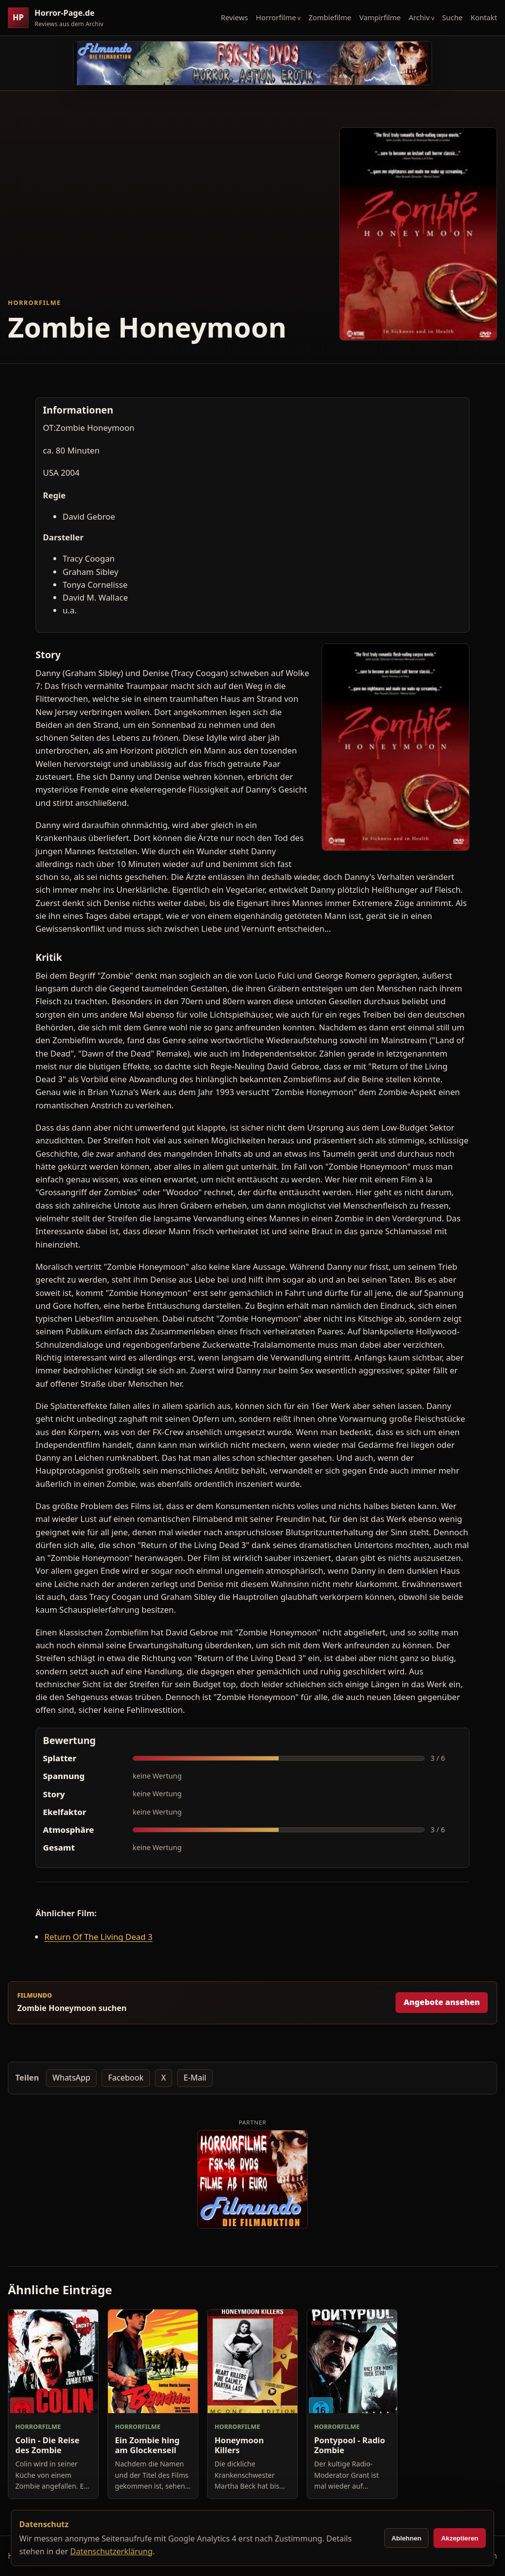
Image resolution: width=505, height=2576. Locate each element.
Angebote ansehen (441, 2002)
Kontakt (483, 17)
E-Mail (194, 2077)
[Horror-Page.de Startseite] (59, 18)
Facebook (126, 2077)
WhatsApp (71, 2077)
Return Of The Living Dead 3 (98, 1936)
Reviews (234, 17)
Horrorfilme (276, 17)
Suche (452, 17)
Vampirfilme (379, 17)
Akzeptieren (459, 2538)
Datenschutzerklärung (111, 2551)
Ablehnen (407, 2538)
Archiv (419, 17)
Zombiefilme (329, 17)
